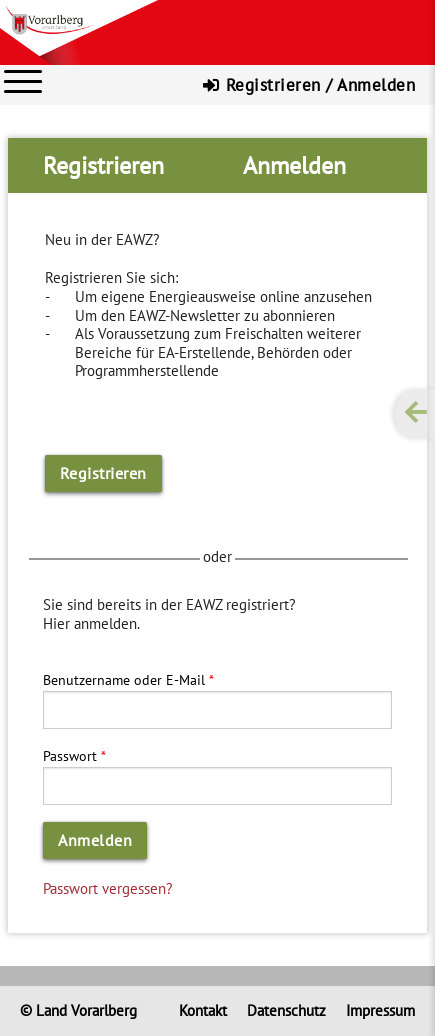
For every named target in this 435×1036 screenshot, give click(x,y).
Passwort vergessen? (108, 888)
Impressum (380, 1010)
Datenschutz (286, 1010)
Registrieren (103, 473)
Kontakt (203, 1010)
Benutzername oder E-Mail (124, 679)
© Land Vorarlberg (78, 1010)
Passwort (70, 755)
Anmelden (95, 840)
